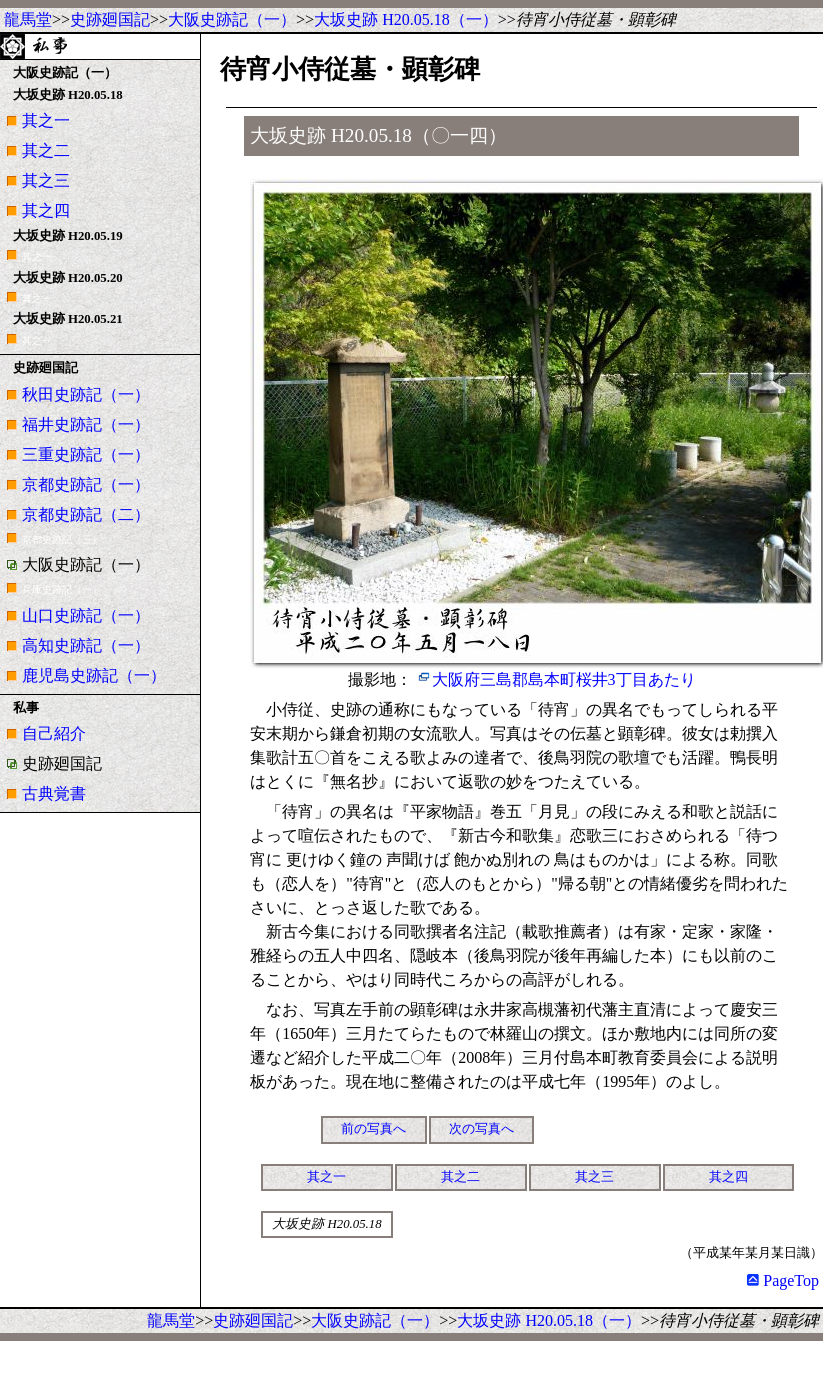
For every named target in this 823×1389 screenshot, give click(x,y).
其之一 (46, 120)
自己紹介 (54, 733)
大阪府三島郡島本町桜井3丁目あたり (564, 679)
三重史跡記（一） (86, 454)
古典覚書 (54, 793)
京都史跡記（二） (86, 514)
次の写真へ (481, 1129)
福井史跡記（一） (86, 424)
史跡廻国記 (110, 19)
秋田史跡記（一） (86, 394)
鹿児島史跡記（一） (94, 675)
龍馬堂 (28, 19)
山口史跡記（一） (86, 615)
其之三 (46, 180)
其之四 (46, 210)
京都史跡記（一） (86, 484)
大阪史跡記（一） (232, 19)
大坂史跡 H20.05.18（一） (406, 19)
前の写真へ (373, 1129)
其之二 (46, 150)
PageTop (783, 1280)
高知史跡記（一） (86, 645)
